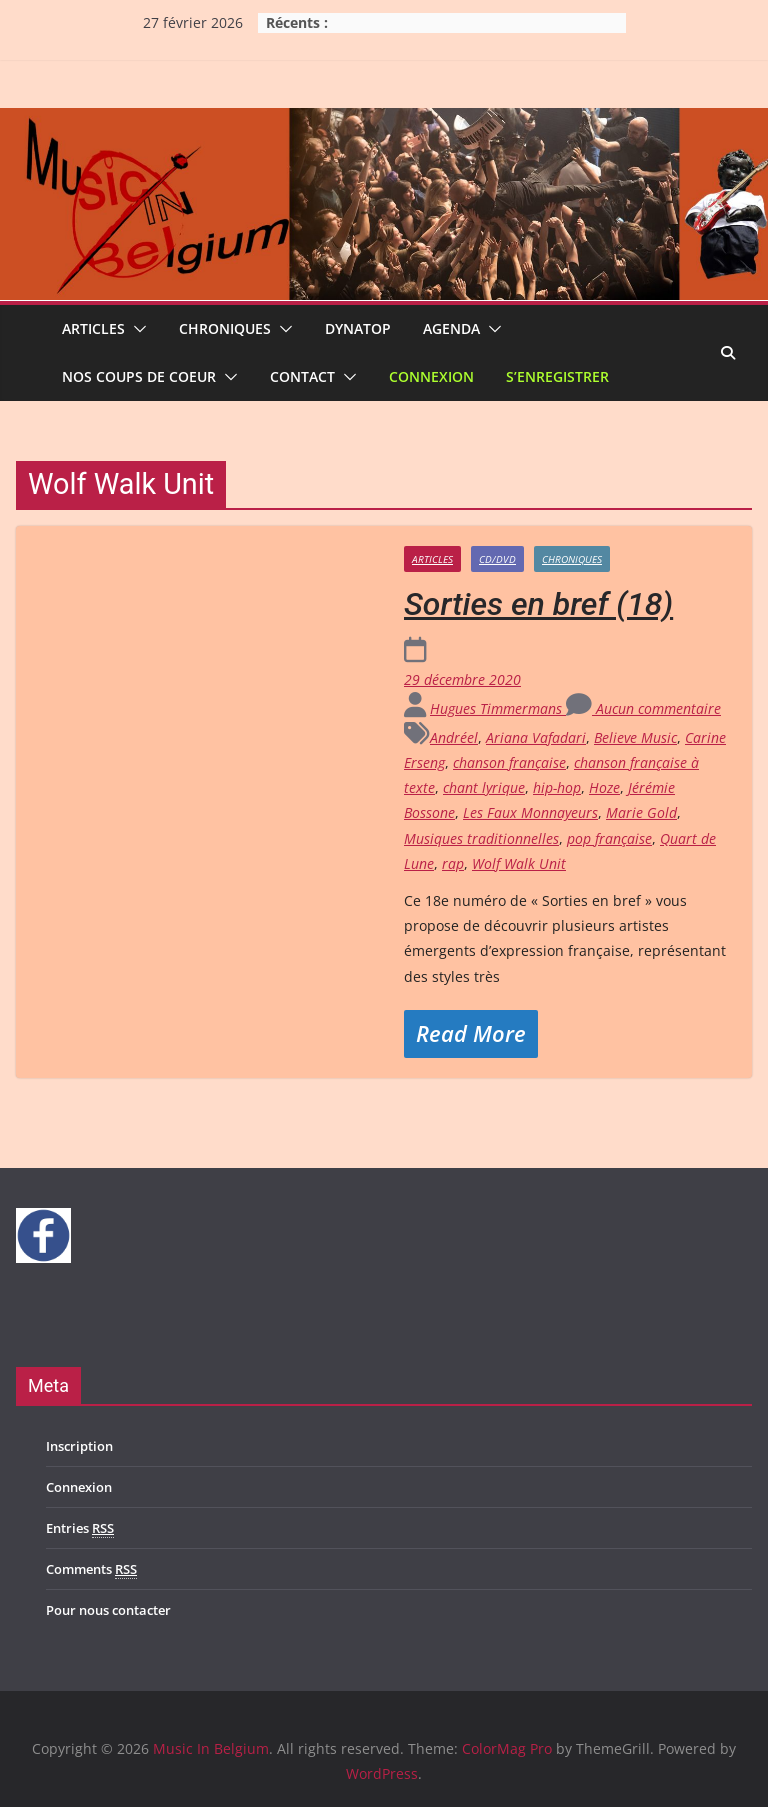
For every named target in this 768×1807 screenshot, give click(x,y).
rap (453, 863)
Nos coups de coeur (139, 376)
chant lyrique (484, 787)
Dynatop (358, 328)
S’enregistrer (557, 376)
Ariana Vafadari (536, 737)
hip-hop (557, 787)
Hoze (604, 787)
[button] (136, 329)
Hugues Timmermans (498, 708)
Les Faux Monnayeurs (530, 812)
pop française (609, 838)
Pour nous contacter (108, 1610)
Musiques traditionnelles (481, 838)
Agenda (451, 328)
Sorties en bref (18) (538, 604)
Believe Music (635, 737)
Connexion (431, 376)
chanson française (509, 762)
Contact (302, 376)
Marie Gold (641, 812)
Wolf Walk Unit (519, 863)
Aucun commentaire (643, 708)
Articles (93, 328)
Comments (91, 1569)
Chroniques (225, 328)
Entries (80, 1528)
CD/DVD (497, 559)
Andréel (454, 737)
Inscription (79, 1446)
